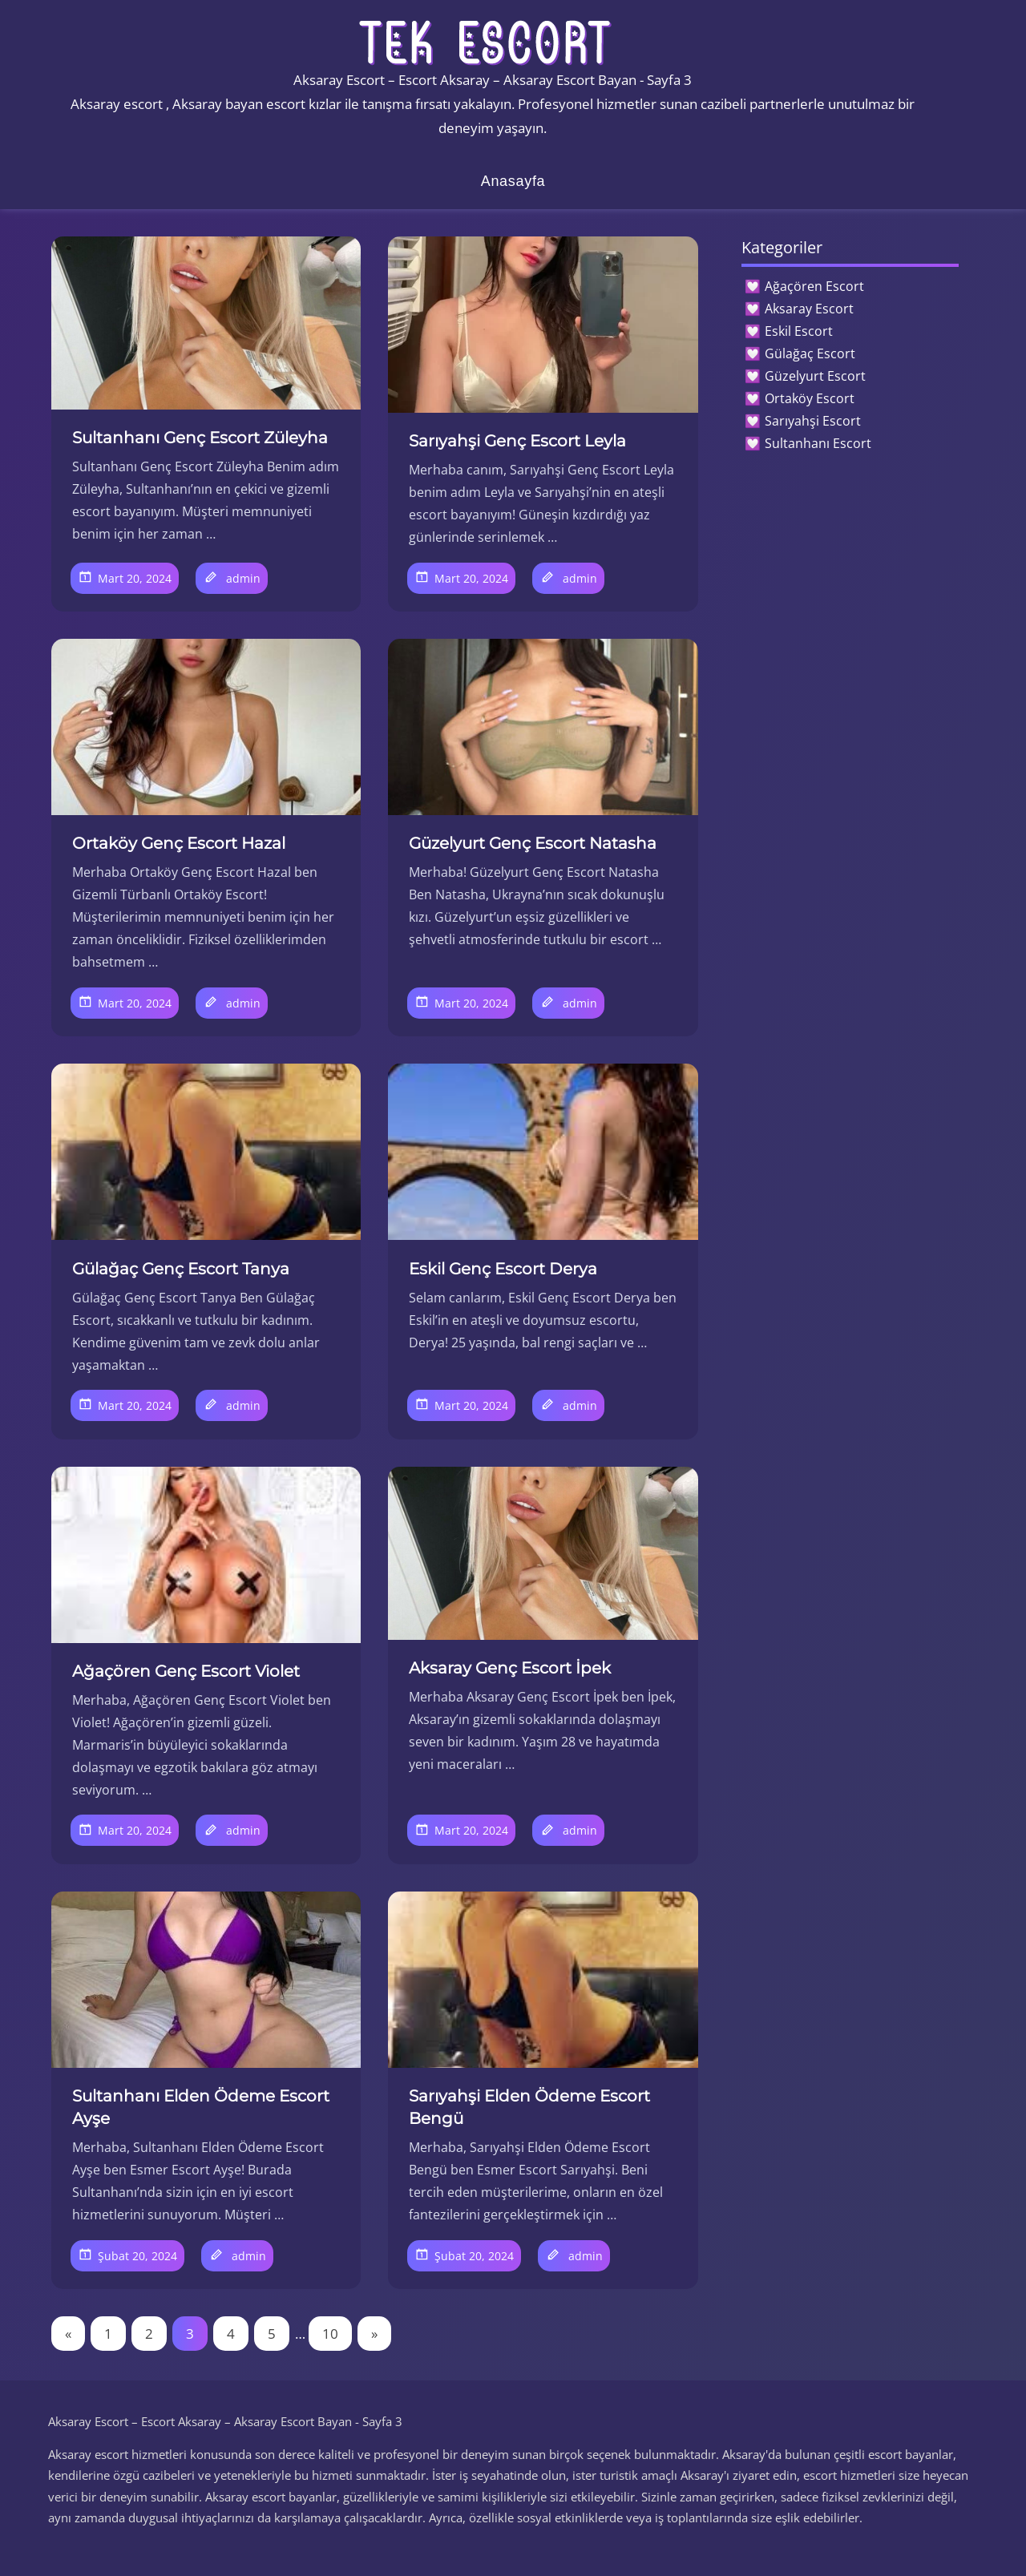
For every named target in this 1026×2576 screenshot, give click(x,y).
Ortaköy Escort (809, 398)
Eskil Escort (799, 331)
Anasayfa (513, 181)
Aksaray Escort (809, 308)
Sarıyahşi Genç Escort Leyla (517, 440)
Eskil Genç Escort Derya (503, 1268)
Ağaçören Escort (814, 286)
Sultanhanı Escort (818, 443)
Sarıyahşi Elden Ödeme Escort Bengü (529, 2107)
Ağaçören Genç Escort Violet (186, 1671)
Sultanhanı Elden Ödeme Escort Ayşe (200, 2107)
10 (330, 2333)
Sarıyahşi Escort (813, 421)
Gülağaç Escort (810, 353)
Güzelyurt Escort (815, 376)
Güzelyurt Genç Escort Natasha (532, 843)
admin (243, 578)
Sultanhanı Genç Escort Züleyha (200, 437)
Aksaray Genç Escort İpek (510, 1668)
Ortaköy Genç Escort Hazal (178, 843)
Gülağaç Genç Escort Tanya (180, 1268)
